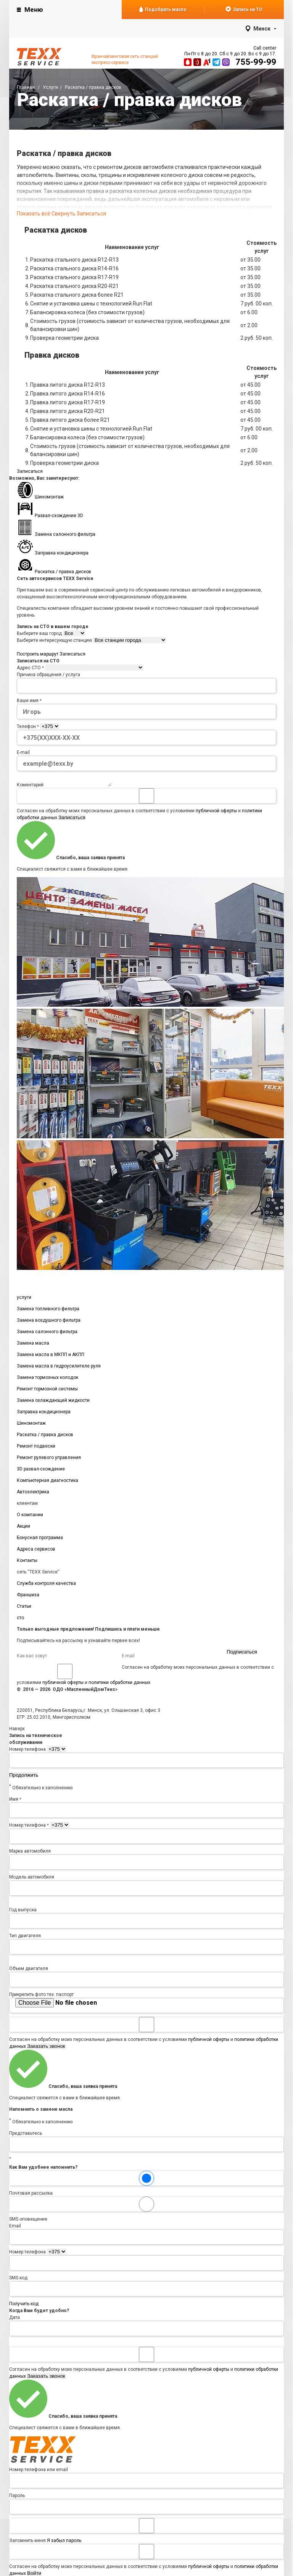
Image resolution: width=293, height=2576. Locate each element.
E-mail (23, 752)
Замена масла (33, 1345)
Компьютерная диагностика (47, 1482)
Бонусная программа (40, 1540)
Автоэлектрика (33, 1494)
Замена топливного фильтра (48, 1311)
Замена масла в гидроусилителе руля (59, 1368)
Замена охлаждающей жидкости (53, 1402)
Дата (14, 2319)
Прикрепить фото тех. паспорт (41, 1996)
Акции (23, 1528)
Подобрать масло (163, 9)
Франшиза (28, 1597)
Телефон (28, 726)
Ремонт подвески (36, 1448)
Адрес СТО (30, 667)
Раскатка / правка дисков (45, 1437)
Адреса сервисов (36, 1551)
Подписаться (242, 1654)
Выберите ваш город (39, 633)
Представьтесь (25, 2135)
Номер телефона (27, 1751)
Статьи (24, 1608)
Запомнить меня (146, 2532)
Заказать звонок (46, 2048)
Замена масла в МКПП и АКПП (50, 1357)
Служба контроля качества (46, 1585)
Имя (15, 1801)
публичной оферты (216, 813)
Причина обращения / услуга (48, 674)
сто (20, 1620)
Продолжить (23, 1777)
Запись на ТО (243, 9)
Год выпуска (23, 1912)
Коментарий (30, 787)
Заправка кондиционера (44, 1414)
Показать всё (46, 214)
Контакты (27, 1562)
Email (15, 2228)
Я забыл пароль (64, 2542)
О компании (30, 1517)
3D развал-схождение (41, 1471)
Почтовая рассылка (146, 2185)
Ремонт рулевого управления (49, 1459)
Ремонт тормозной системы (47, 1391)
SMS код (18, 2280)
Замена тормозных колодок (47, 1379)
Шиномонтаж (31, 1425)
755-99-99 (255, 62)
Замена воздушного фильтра (48, 1322)
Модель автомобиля (31, 1879)
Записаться (91, 214)
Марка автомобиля (30, 1853)
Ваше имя (29, 700)
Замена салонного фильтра (47, 1334)
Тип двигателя (25, 1938)
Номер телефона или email (38, 2472)
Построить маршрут (37, 654)
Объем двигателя (28, 1970)
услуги (24, 1299)
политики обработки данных (119, 1684)
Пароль (17, 2497)
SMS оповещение (146, 2211)
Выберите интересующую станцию (54, 640)
